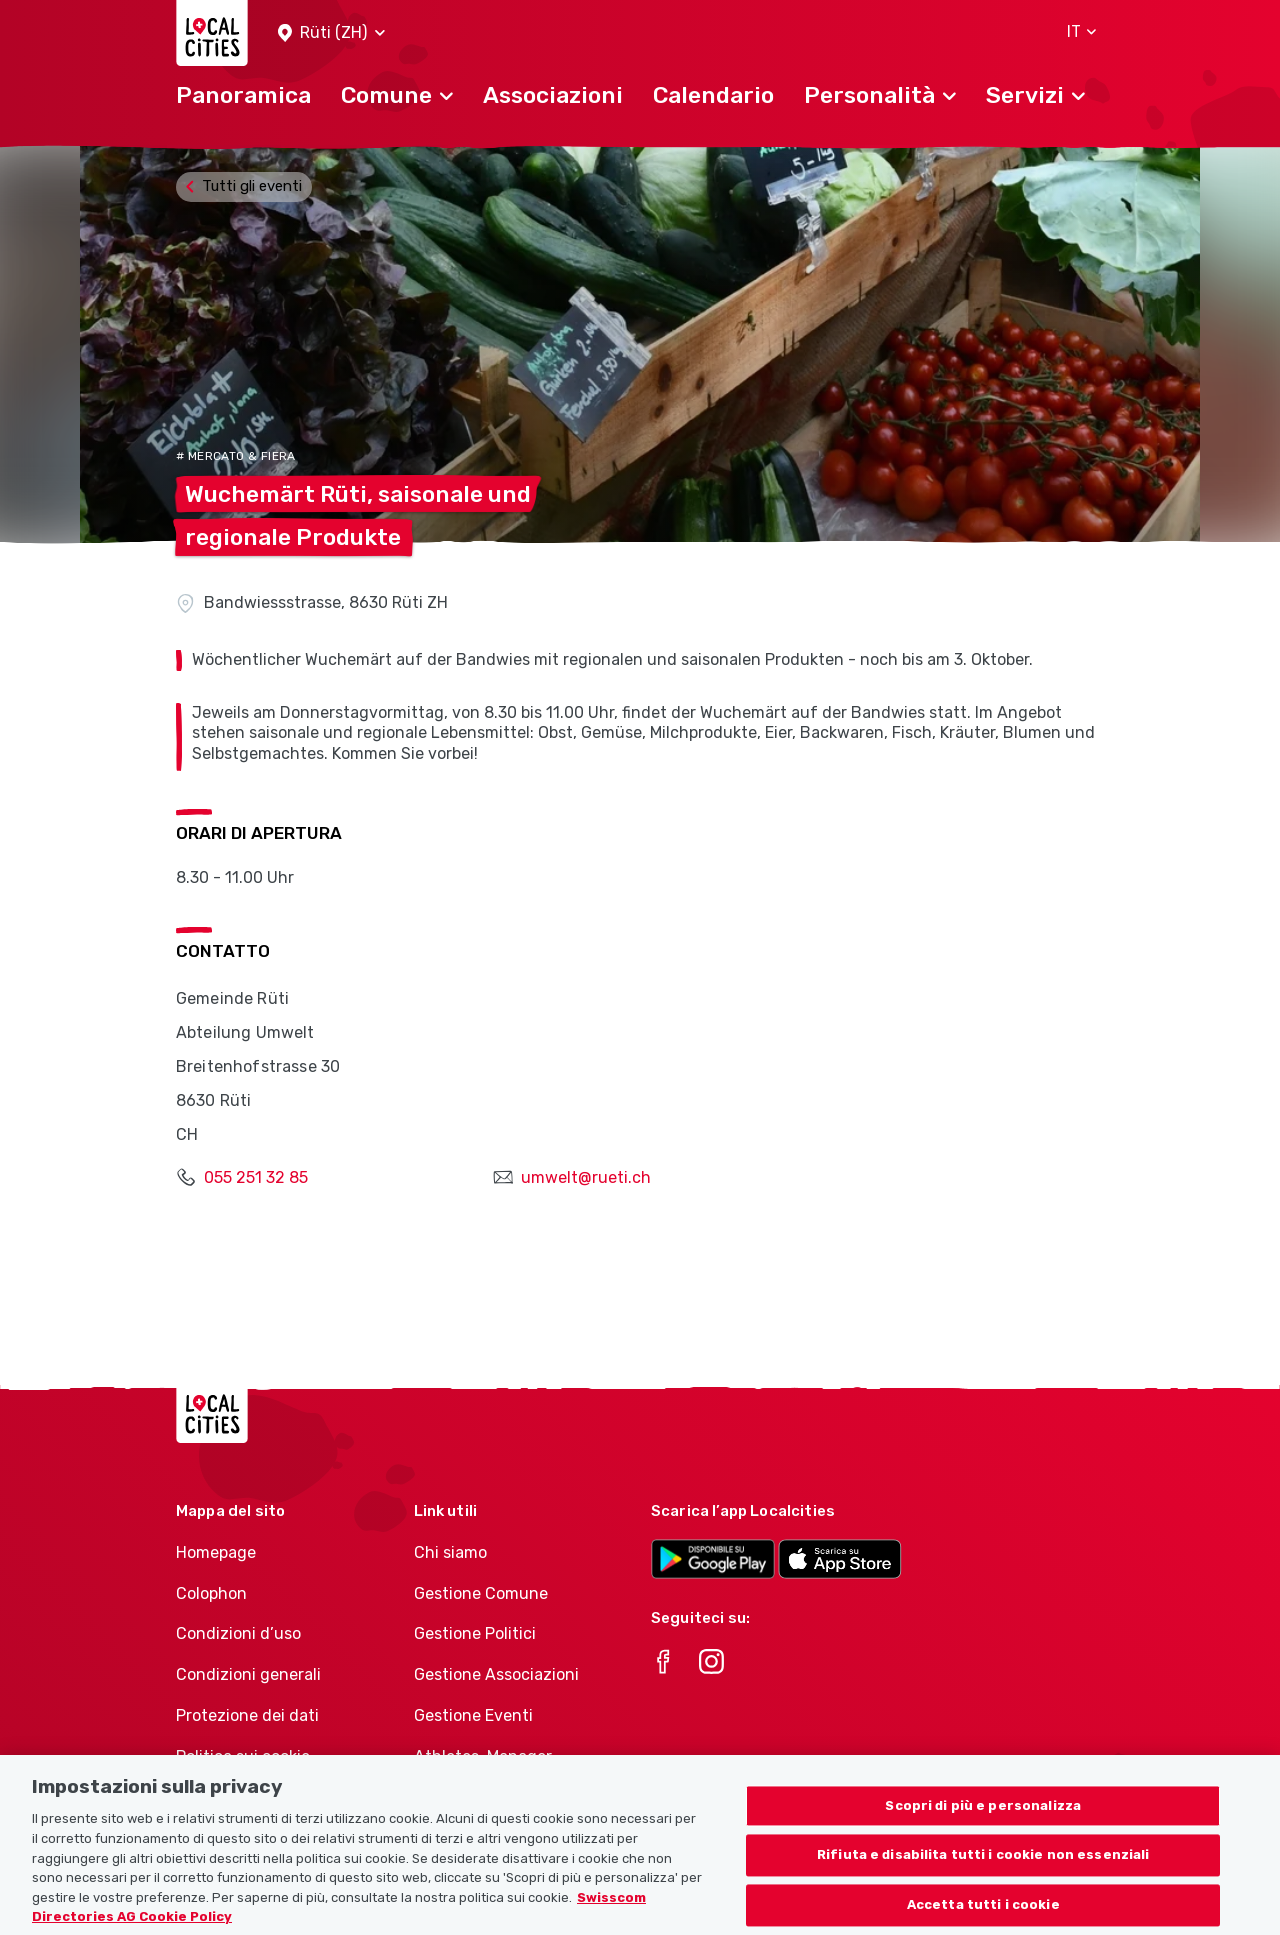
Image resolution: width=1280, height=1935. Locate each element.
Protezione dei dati (247, 1715)
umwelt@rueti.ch (586, 1177)
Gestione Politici (475, 1633)
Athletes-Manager (483, 1756)
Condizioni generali (248, 1674)
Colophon (211, 1593)
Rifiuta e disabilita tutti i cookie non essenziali (983, 1878)
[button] (331, 33)
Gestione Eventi (473, 1715)
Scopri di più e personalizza (983, 1828)
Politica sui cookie (243, 1756)
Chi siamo (450, 1552)
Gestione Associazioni (496, 1674)
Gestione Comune (481, 1593)
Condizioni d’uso (238, 1633)
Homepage (216, 1552)
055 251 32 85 (256, 1177)
